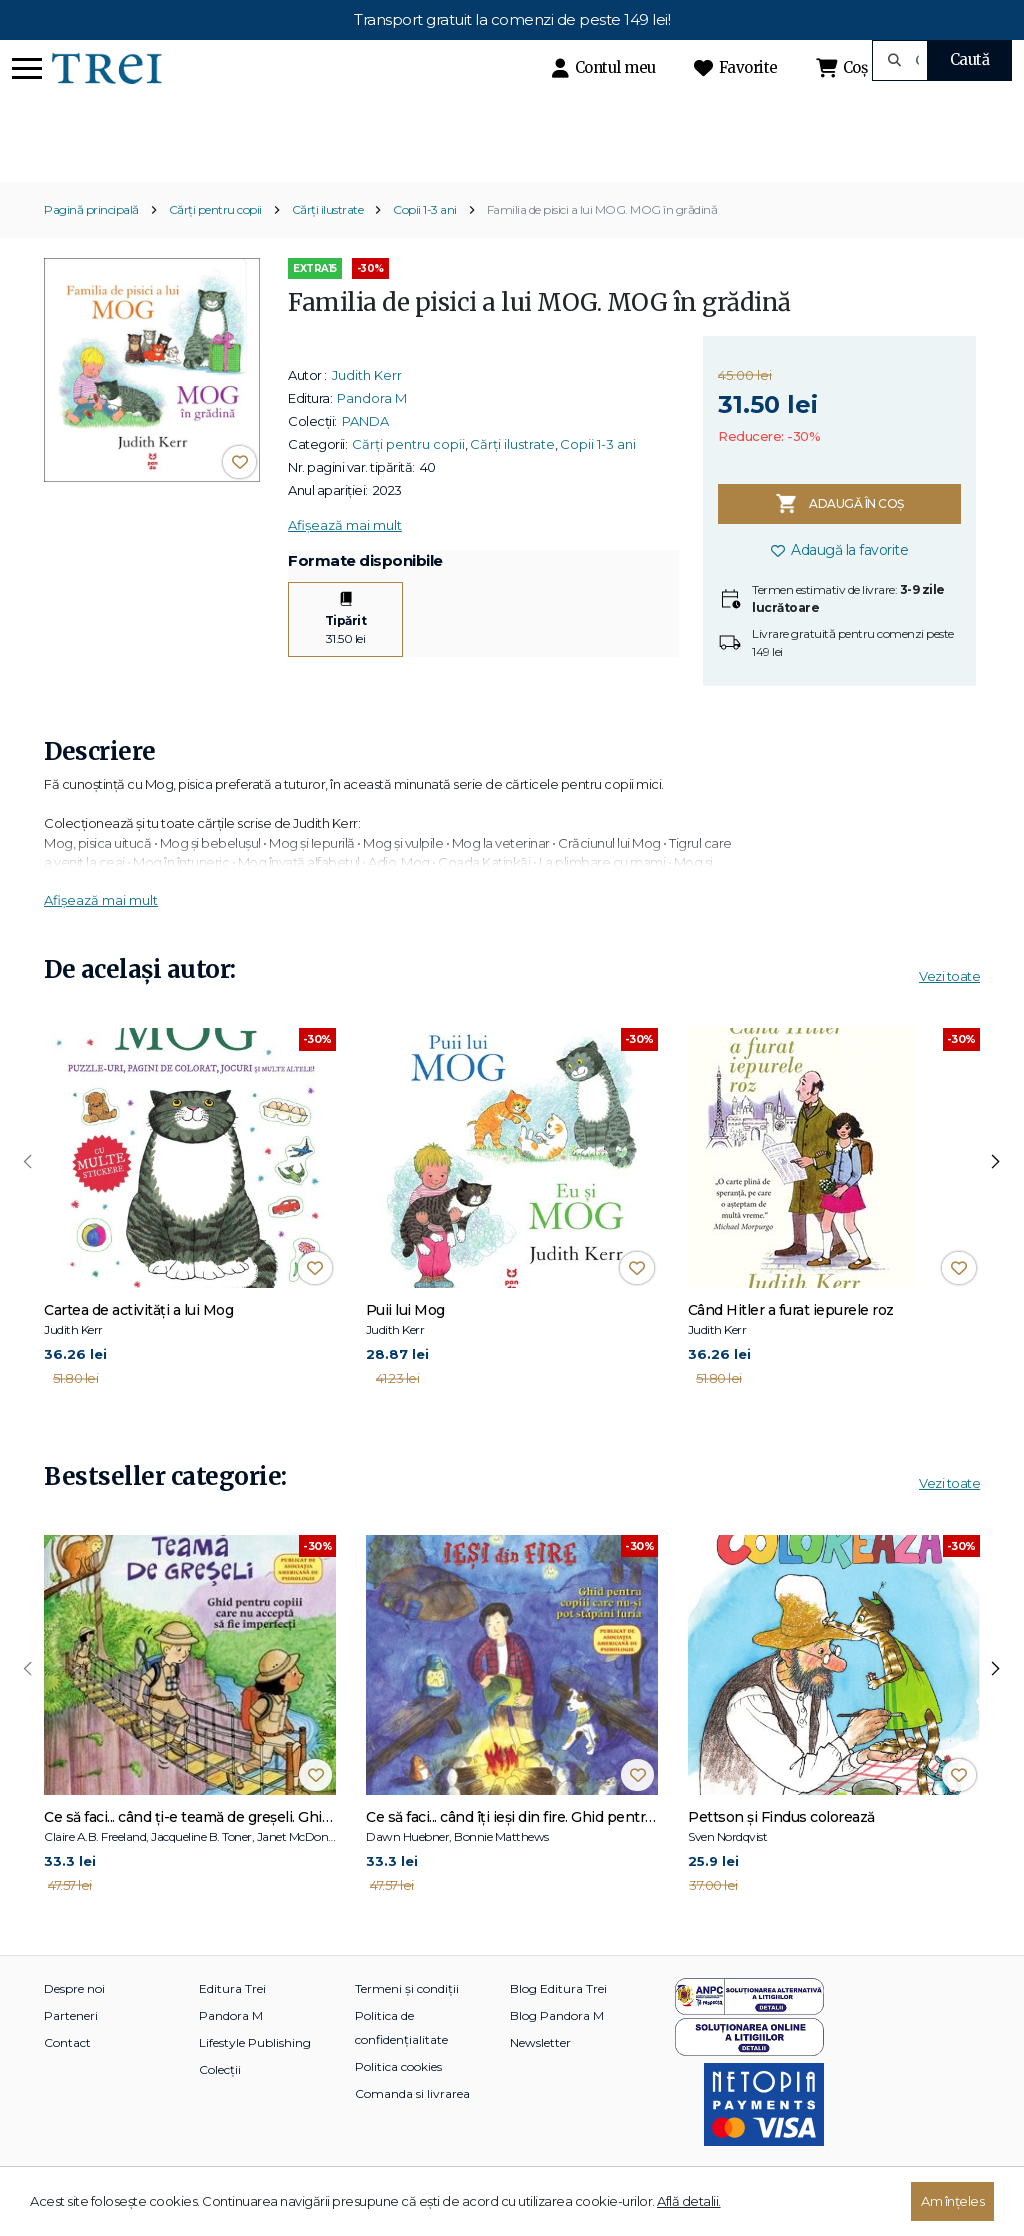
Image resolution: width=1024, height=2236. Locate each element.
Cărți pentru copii (215, 244)
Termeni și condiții (407, 2023)
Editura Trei (232, 2023)
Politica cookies (398, 2101)
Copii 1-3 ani (425, 244)
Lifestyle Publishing (255, 2077)
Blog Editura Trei (558, 2023)
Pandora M (372, 432)
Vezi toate (949, 1011)
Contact (67, 2077)
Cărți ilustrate (328, 244)
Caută (970, 59)
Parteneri (71, 2050)
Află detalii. (689, 2201)
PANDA (365, 455)
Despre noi (74, 2023)
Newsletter (540, 2077)
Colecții (220, 2104)
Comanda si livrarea (412, 2128)
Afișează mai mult (345, 559)
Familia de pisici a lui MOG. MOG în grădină (602, 244)
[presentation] (28, 1197)
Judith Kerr (367, 409)
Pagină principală (91, 244)
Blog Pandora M (557, 2050)
